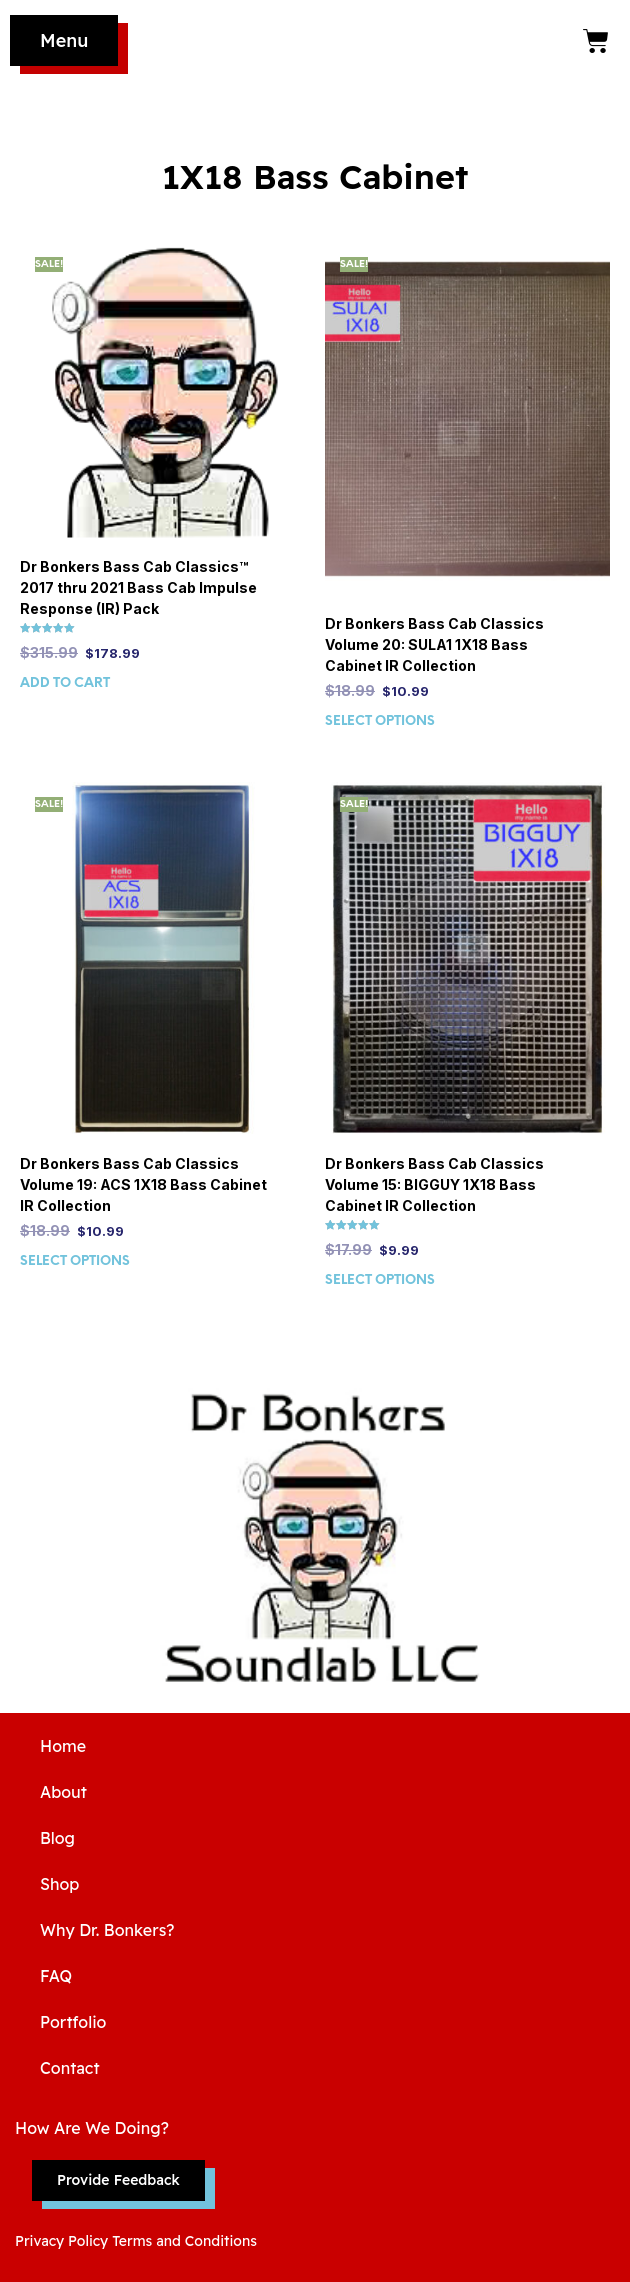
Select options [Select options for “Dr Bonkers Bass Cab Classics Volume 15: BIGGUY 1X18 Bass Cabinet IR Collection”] (380, 1280)
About (63, 1792)
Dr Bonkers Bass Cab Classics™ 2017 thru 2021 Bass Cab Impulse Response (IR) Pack (138, 587)
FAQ (56, 1976)
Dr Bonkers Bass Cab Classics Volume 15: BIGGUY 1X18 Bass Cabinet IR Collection (434, 1184)
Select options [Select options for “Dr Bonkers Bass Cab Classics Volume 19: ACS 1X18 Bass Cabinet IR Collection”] (75, 1261)
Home (63, 1746)
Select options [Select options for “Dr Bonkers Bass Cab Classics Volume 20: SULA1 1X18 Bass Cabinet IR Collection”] (380, 721)
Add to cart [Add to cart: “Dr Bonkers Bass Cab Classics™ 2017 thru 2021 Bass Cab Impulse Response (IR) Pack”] (65, 683)
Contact (70, 2068)
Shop (59, 1884)
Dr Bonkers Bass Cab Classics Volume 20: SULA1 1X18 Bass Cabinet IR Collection (434, 644)
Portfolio (73, 2022)
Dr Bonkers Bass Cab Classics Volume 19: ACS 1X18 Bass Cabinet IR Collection (143, 1184)
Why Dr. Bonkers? (107, 1930)
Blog (57, 1838)
